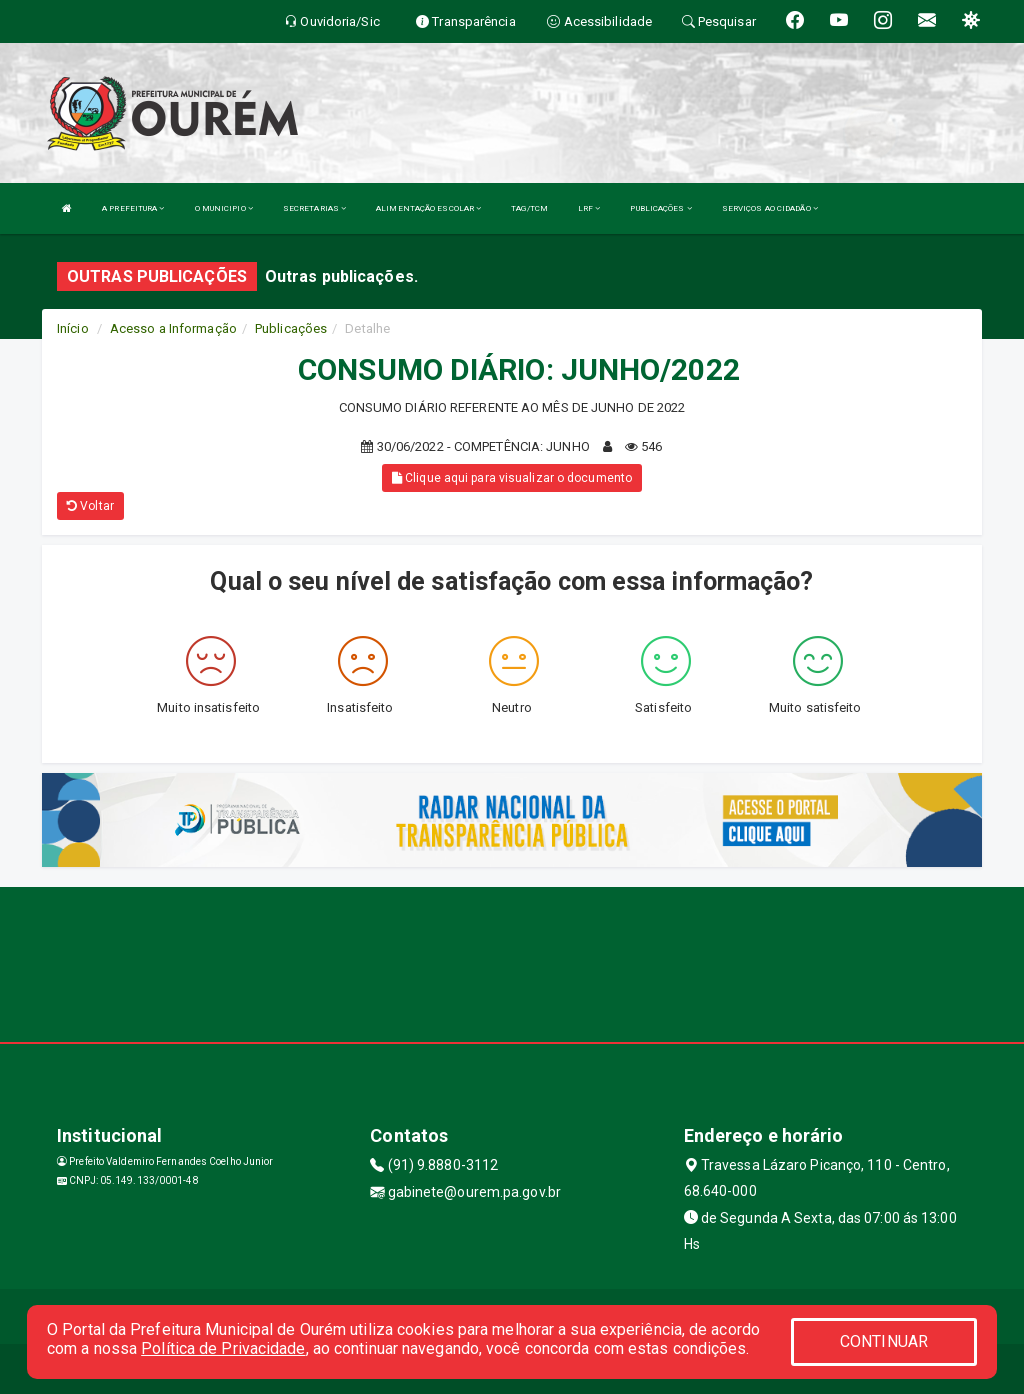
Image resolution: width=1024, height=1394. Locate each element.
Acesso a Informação (173, 328)
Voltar (90, 506)
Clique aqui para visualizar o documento (512, 478)
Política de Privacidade (223, 1348)
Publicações (291, 328)
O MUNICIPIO (224, 208)
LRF (589, 208)
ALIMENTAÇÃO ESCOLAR (428, 208)
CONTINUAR (884, 1341)
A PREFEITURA (133, 208)
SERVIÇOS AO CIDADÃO (770, 208)
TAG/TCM (529, 208)
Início (73, 328)
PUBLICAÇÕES (660, 208)
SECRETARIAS (314, 208)
